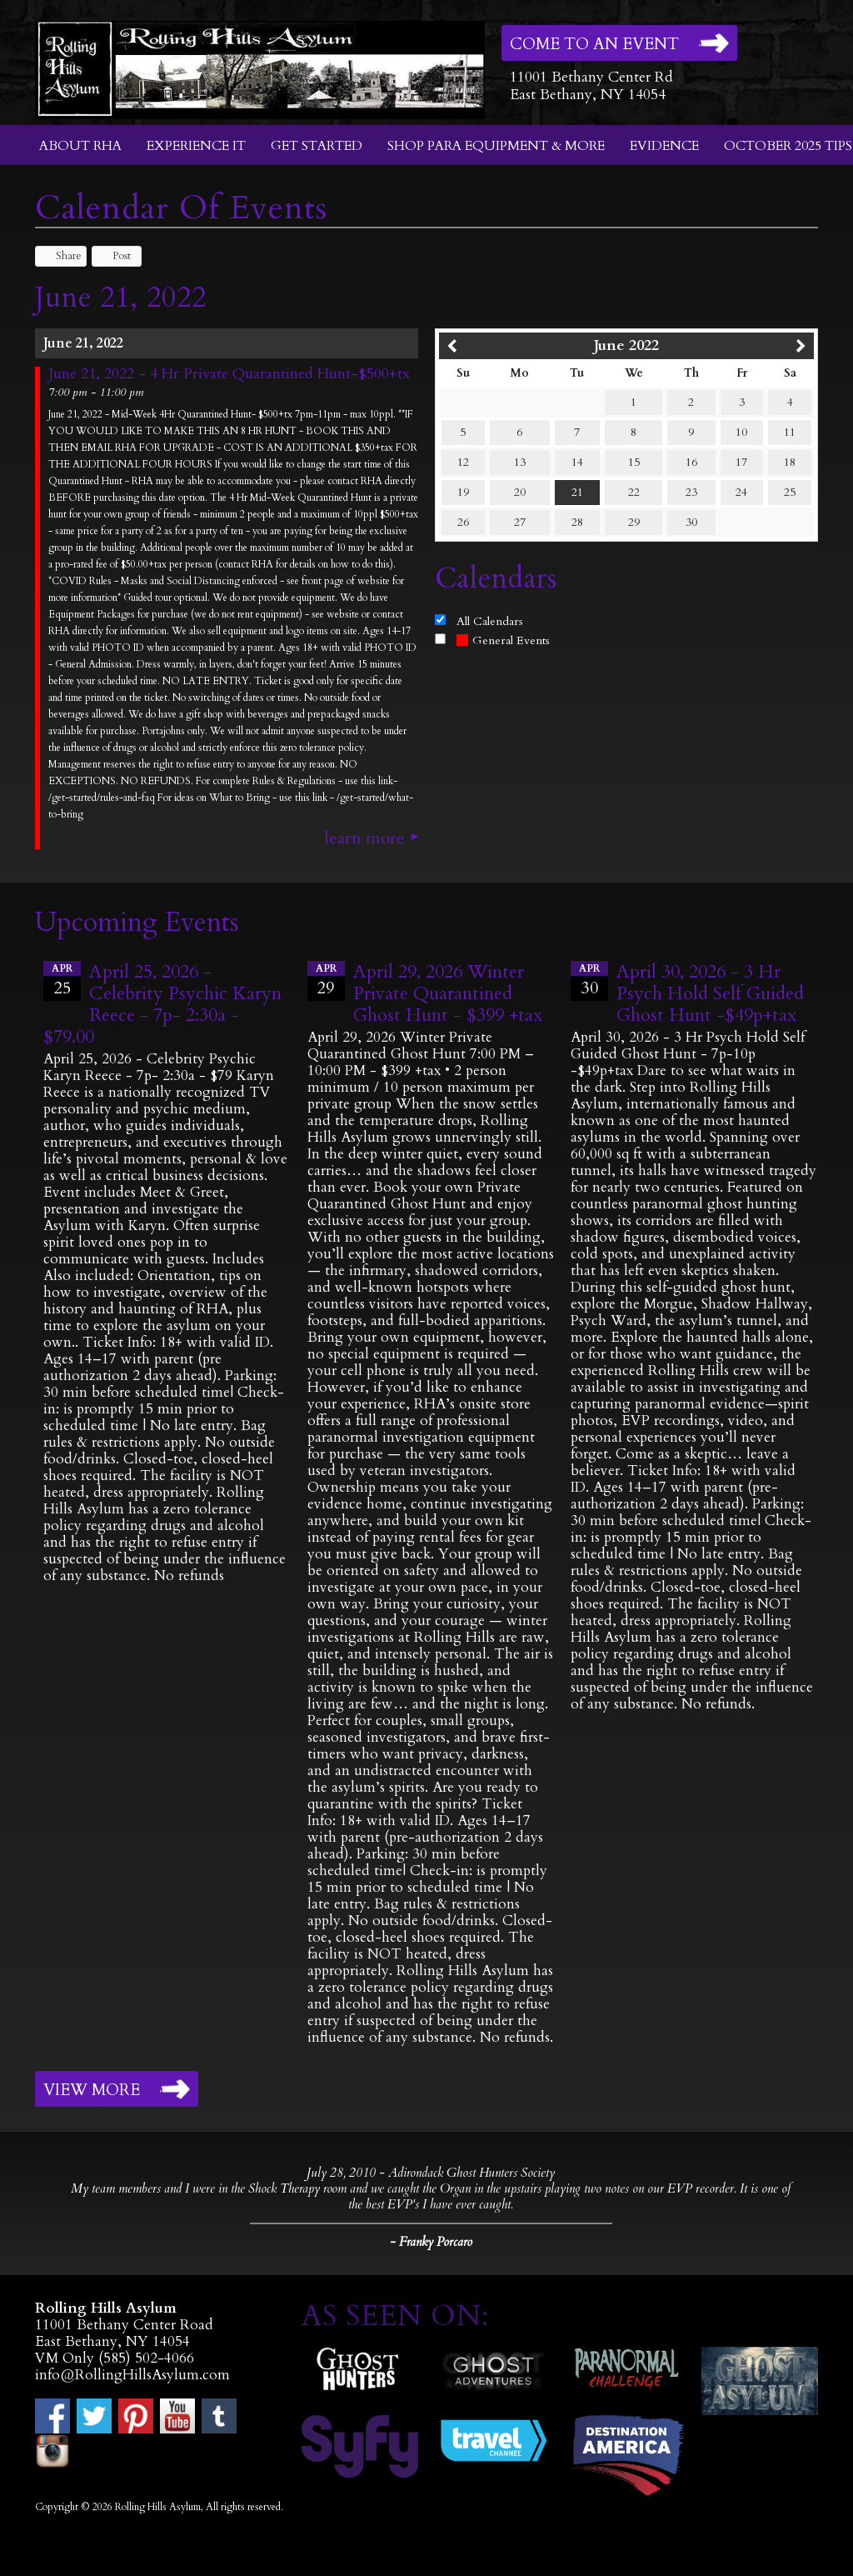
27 (520, 522)
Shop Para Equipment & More (496, 146)
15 (634, 462)
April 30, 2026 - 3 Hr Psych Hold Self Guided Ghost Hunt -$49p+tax (710, 993)
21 (577, 492)
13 (520, 462)
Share (61, 255)
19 (463, 492)
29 (634, 522)
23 (691, 492)
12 (463, 462)
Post (114, 255)
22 (634, 492)
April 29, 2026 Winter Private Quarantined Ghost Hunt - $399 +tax (447, 993)
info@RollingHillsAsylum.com (132, 2374)
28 (577, 522)
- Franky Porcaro (431, 2241)
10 (741, 432)
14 (577, 462)
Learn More (364, 838)
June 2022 (626, 345)
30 (691, 522)
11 (790, 432)
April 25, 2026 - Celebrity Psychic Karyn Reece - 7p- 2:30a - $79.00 (162, 1004)
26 (463, 522)
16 (691, 462)
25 (790, 492)
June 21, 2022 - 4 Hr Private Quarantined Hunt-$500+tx (229, 374)
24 (741, 492)
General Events (503, 640)
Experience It (196, 146)
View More (91, 2090)
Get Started (316, 146)
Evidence (664, 146)
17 (741, 462)
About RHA (80, 146)
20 (520, 492)
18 (790, 462)
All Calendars (489, 621)
